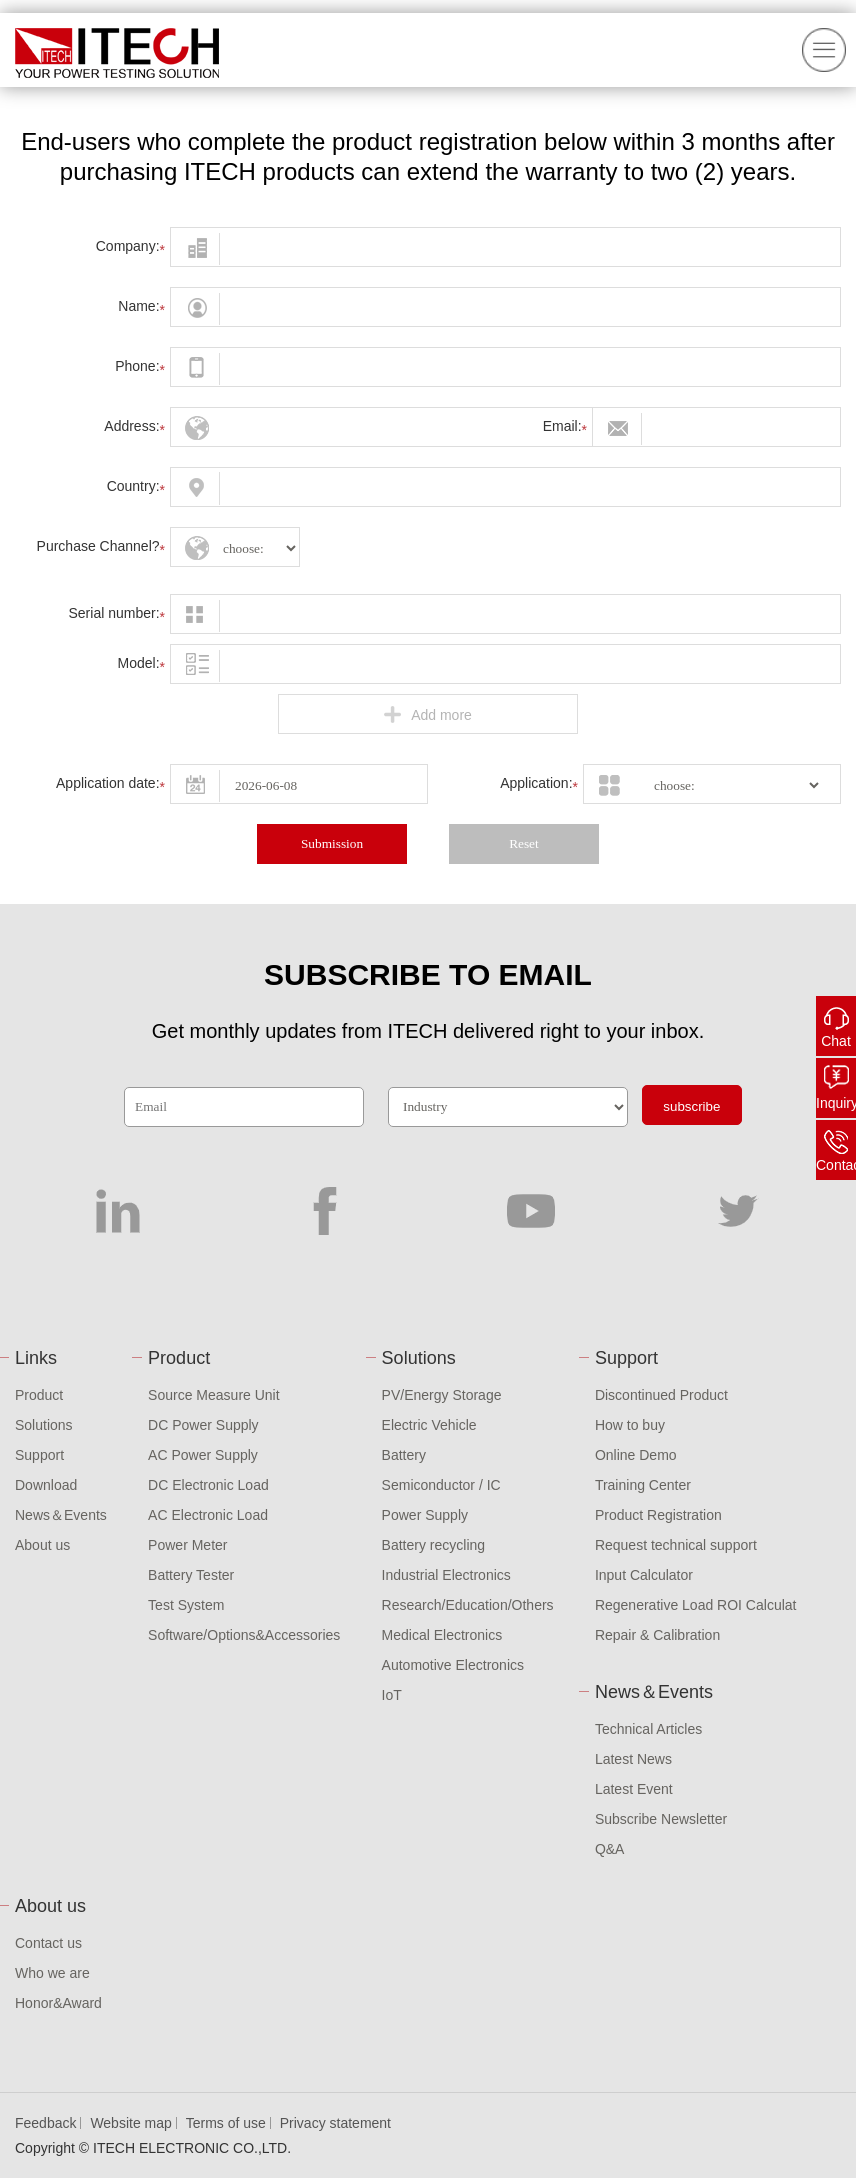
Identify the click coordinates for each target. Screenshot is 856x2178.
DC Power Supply (203, 1425)
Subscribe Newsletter (661, 1819)
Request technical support (676, 1545)
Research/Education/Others (468, 1605)
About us (42, 1545)
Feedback (45, 2123)
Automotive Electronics (453, 1665)
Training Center (643, 1485)
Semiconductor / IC (441, 1485)
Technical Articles (648, 1729)
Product (39, 1395)
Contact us (48, 1943)
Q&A (610, 1849)
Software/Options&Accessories (244, 1635)
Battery (404, 1455)
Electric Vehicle (429, 1425)
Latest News (633, 1759)
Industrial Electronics (446, 1575)
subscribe (691, 1106)
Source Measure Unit (214, 1395)
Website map (130, 2123)
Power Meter (187, 1545)
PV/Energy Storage (442, 1395)
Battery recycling (433, 1545)
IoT (392, 1695)
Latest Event (634, 1789)
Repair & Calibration (657, 1635)
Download (46, 1485)
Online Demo (636, 1455)
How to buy (630, 1425)
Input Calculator (644, 1575)
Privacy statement (335, 2123)
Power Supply (425, 1515)
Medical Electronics (442, 1635)
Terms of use (226, 2123)
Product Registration (658, 1515)
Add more (428, 714)
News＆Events (61, 1515)
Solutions (44, 1425)
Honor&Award (58, 2003)
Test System (186, 1605)
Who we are (52, 1973)
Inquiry (836, 1103)
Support (39, 1455)
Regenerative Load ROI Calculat (696, 1605)
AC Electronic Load (208, 1515)
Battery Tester (191, 1575)
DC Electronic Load (208, 1485)
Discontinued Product (661, 1395)
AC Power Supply (203, 1455)
